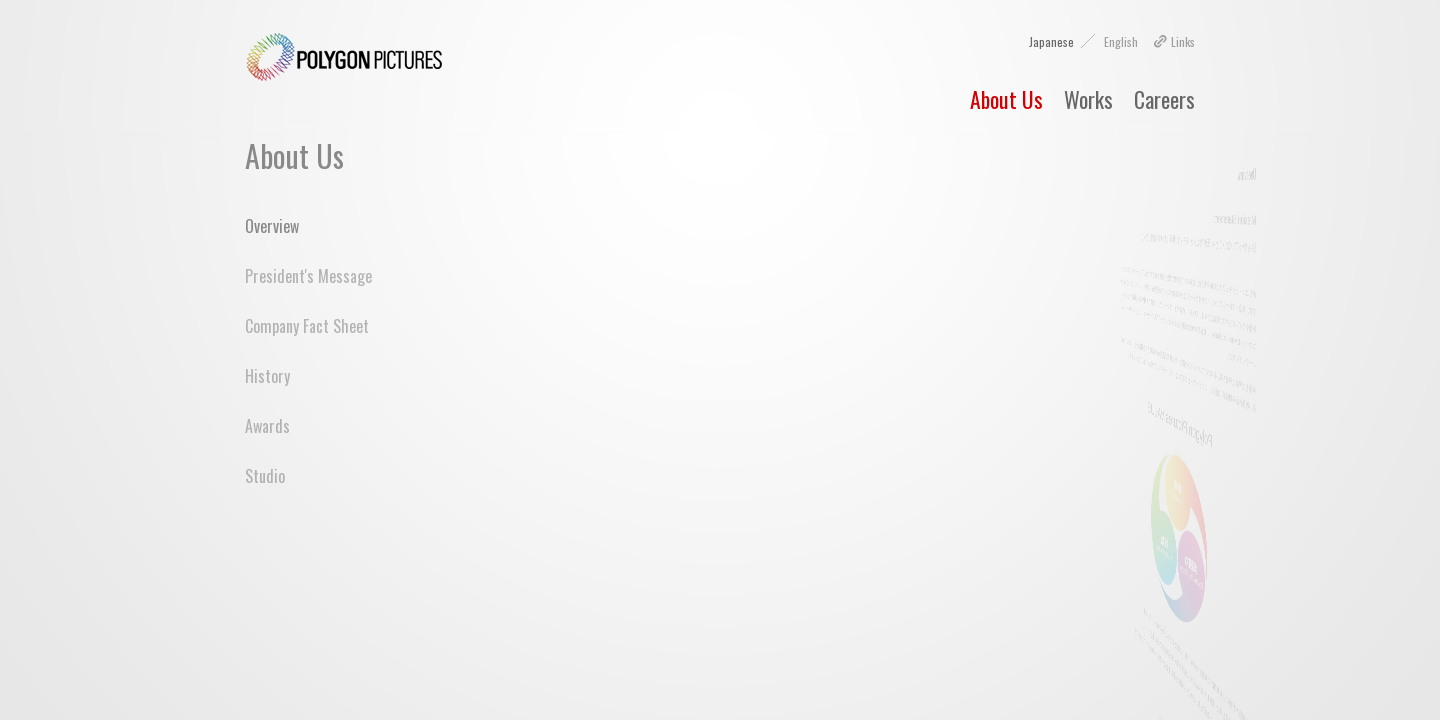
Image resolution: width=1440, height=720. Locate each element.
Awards (267, 426)
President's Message (308, 276)
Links (1176, 41)
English (1121, 41)
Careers (1164, 99)
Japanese (1051, 41)
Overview (272, 226)
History (267, 376)
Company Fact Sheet (307, 326)
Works (1088, 99)
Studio (265, 476)
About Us (1006, 99)
